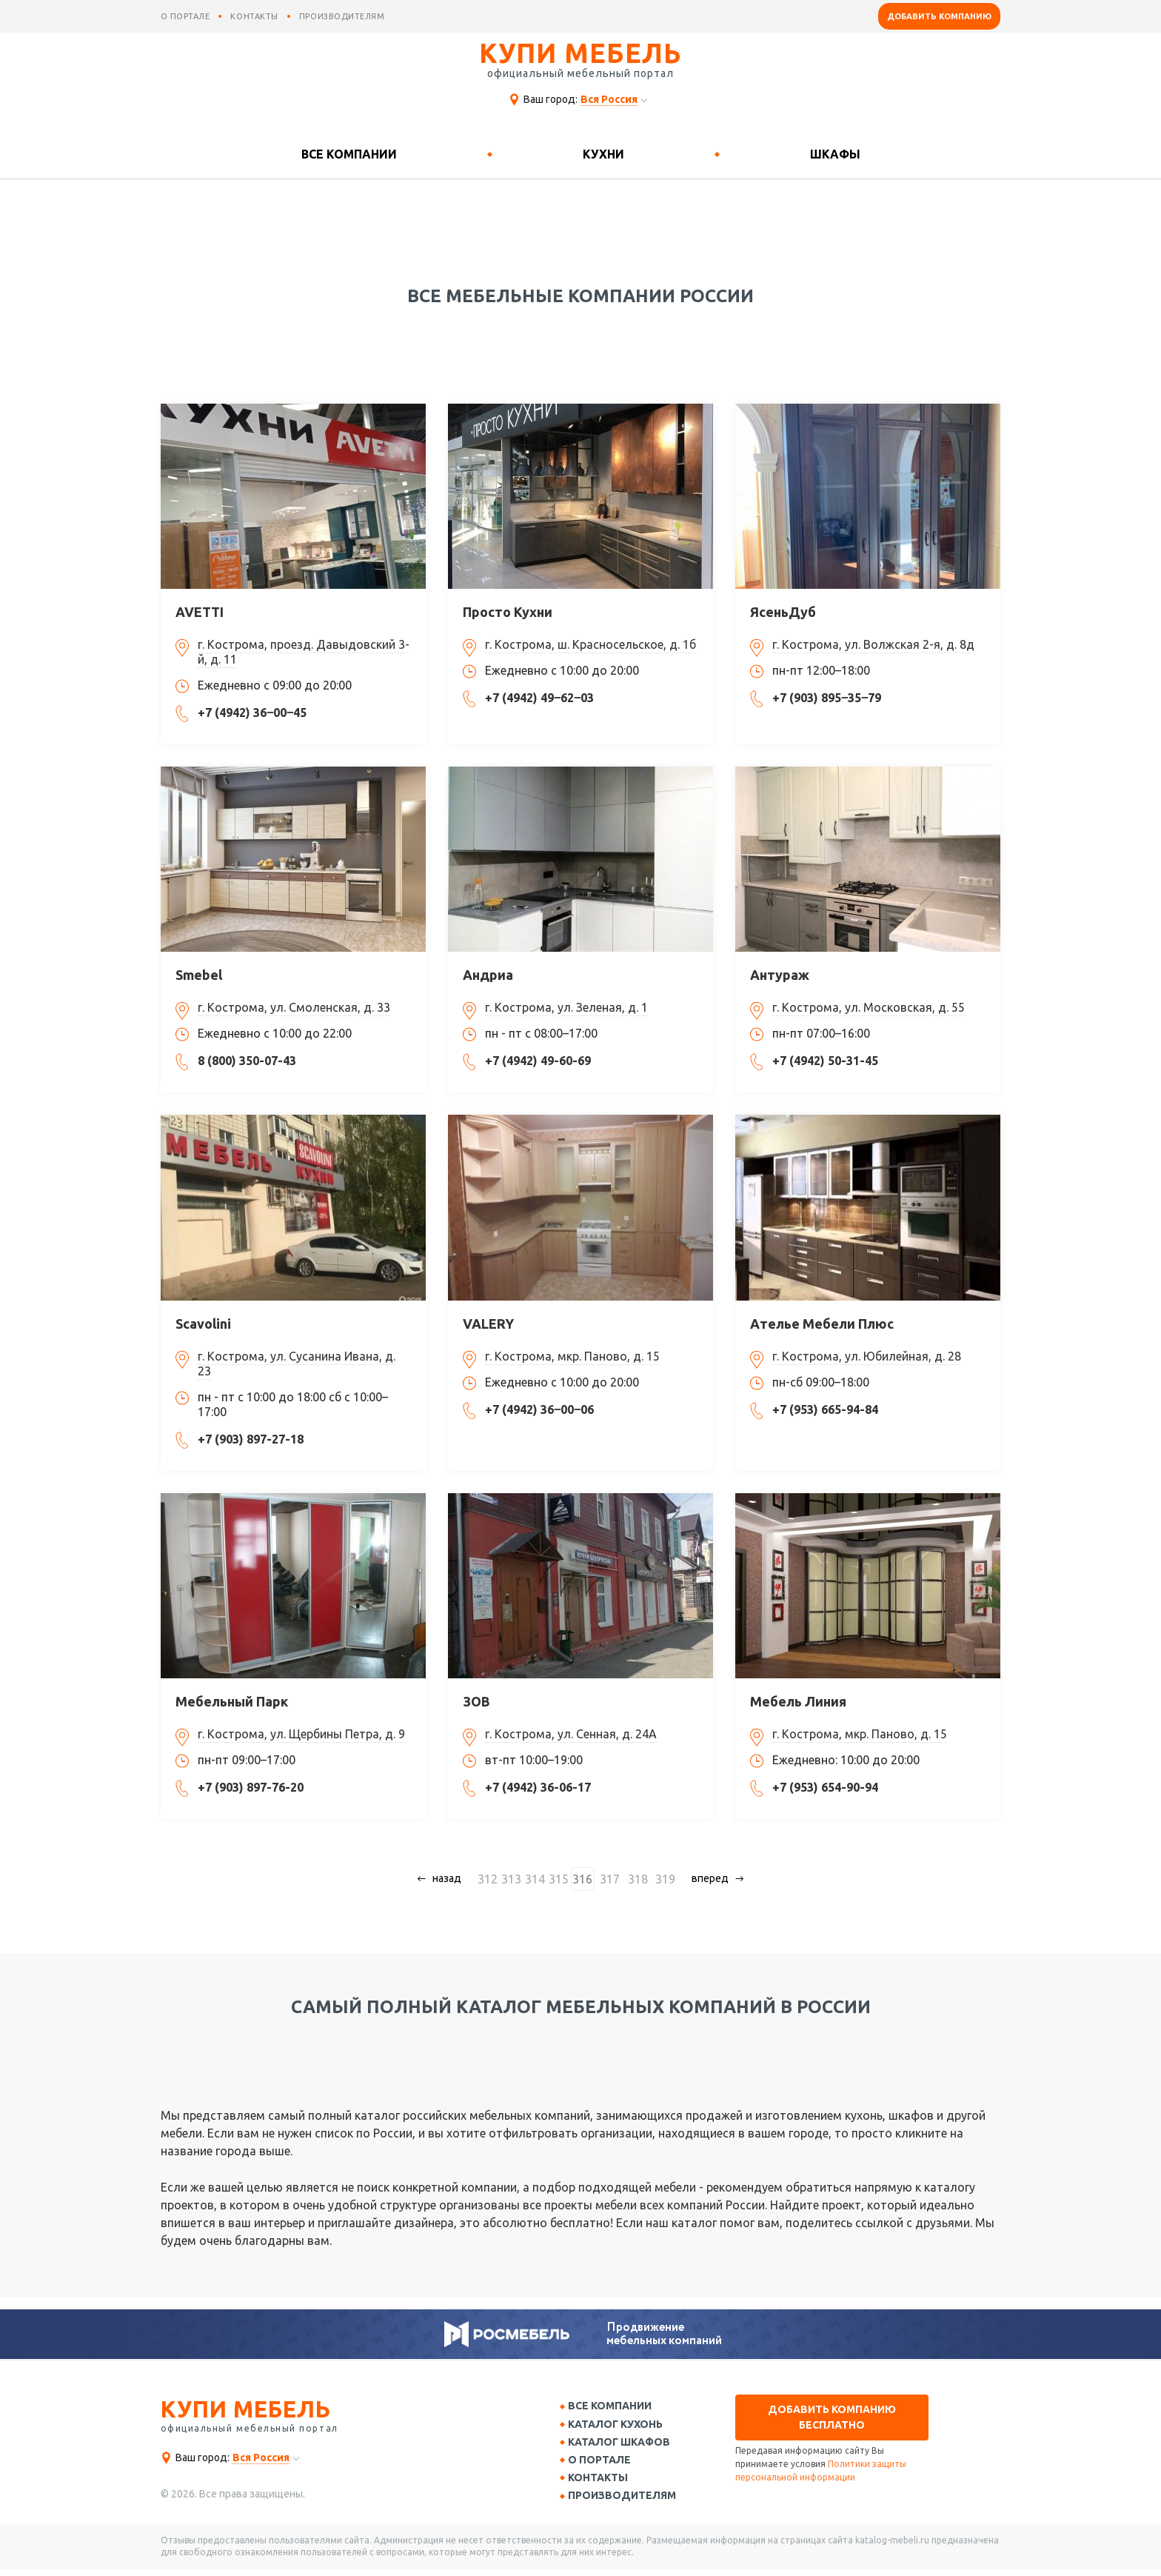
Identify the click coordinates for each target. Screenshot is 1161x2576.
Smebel (198, 974)
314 (541, 1879)
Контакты (603, 2483)
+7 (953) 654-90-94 (825, 1787)
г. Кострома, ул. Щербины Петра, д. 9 (301, 1734)
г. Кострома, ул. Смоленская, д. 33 (294, 1007)
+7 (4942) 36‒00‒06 (539, 1409)
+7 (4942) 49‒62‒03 (539, 697)
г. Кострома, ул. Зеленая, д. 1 (566, 1007)
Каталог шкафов (624, 2445)
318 (636, 1879)
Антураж (779, 974)
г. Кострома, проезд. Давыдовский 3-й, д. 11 (303, 652)
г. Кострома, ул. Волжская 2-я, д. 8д (873, 644)
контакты (254, 16)
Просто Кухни (507, 611)
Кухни (603, 154)
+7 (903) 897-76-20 (251, 1787)
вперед (704, 1878)
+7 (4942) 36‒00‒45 (252, 712)
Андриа (488, 974)
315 (565, 1879)
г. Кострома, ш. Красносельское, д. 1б (590, 644)
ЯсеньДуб (783, 611)
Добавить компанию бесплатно (832, 2417)
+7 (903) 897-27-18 (251, 1439)
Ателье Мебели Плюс (822, 1323)
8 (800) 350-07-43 (247, 1060)
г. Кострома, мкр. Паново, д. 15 (572, 1356)
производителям (342, 16)
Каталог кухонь (620, 2426)
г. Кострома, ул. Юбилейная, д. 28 (866, 1356)
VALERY (488, 1323)
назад (452, 1878)
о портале (185, 16)
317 (612, 1879)
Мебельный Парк (231, 1701)
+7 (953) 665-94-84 (825, 1409)
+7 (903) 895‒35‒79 (826, 697)
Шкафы (835, 154)
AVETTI (199, 611)
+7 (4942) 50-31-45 (825, 1060)
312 (493, 1879)
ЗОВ (476, 1701)
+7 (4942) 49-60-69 (538, 1060)
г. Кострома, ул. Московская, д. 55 (868, 1007)
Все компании (349, 154)
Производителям (627, 2502)
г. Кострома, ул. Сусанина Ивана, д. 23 (296, 1363)
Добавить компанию (939, 16)
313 (517, 1879)
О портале (604, 2464)
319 (659, 1879)
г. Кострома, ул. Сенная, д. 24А (571, 1734)
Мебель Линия (798, 1701)
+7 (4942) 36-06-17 (538, 1787)
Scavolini (203, 1323)
